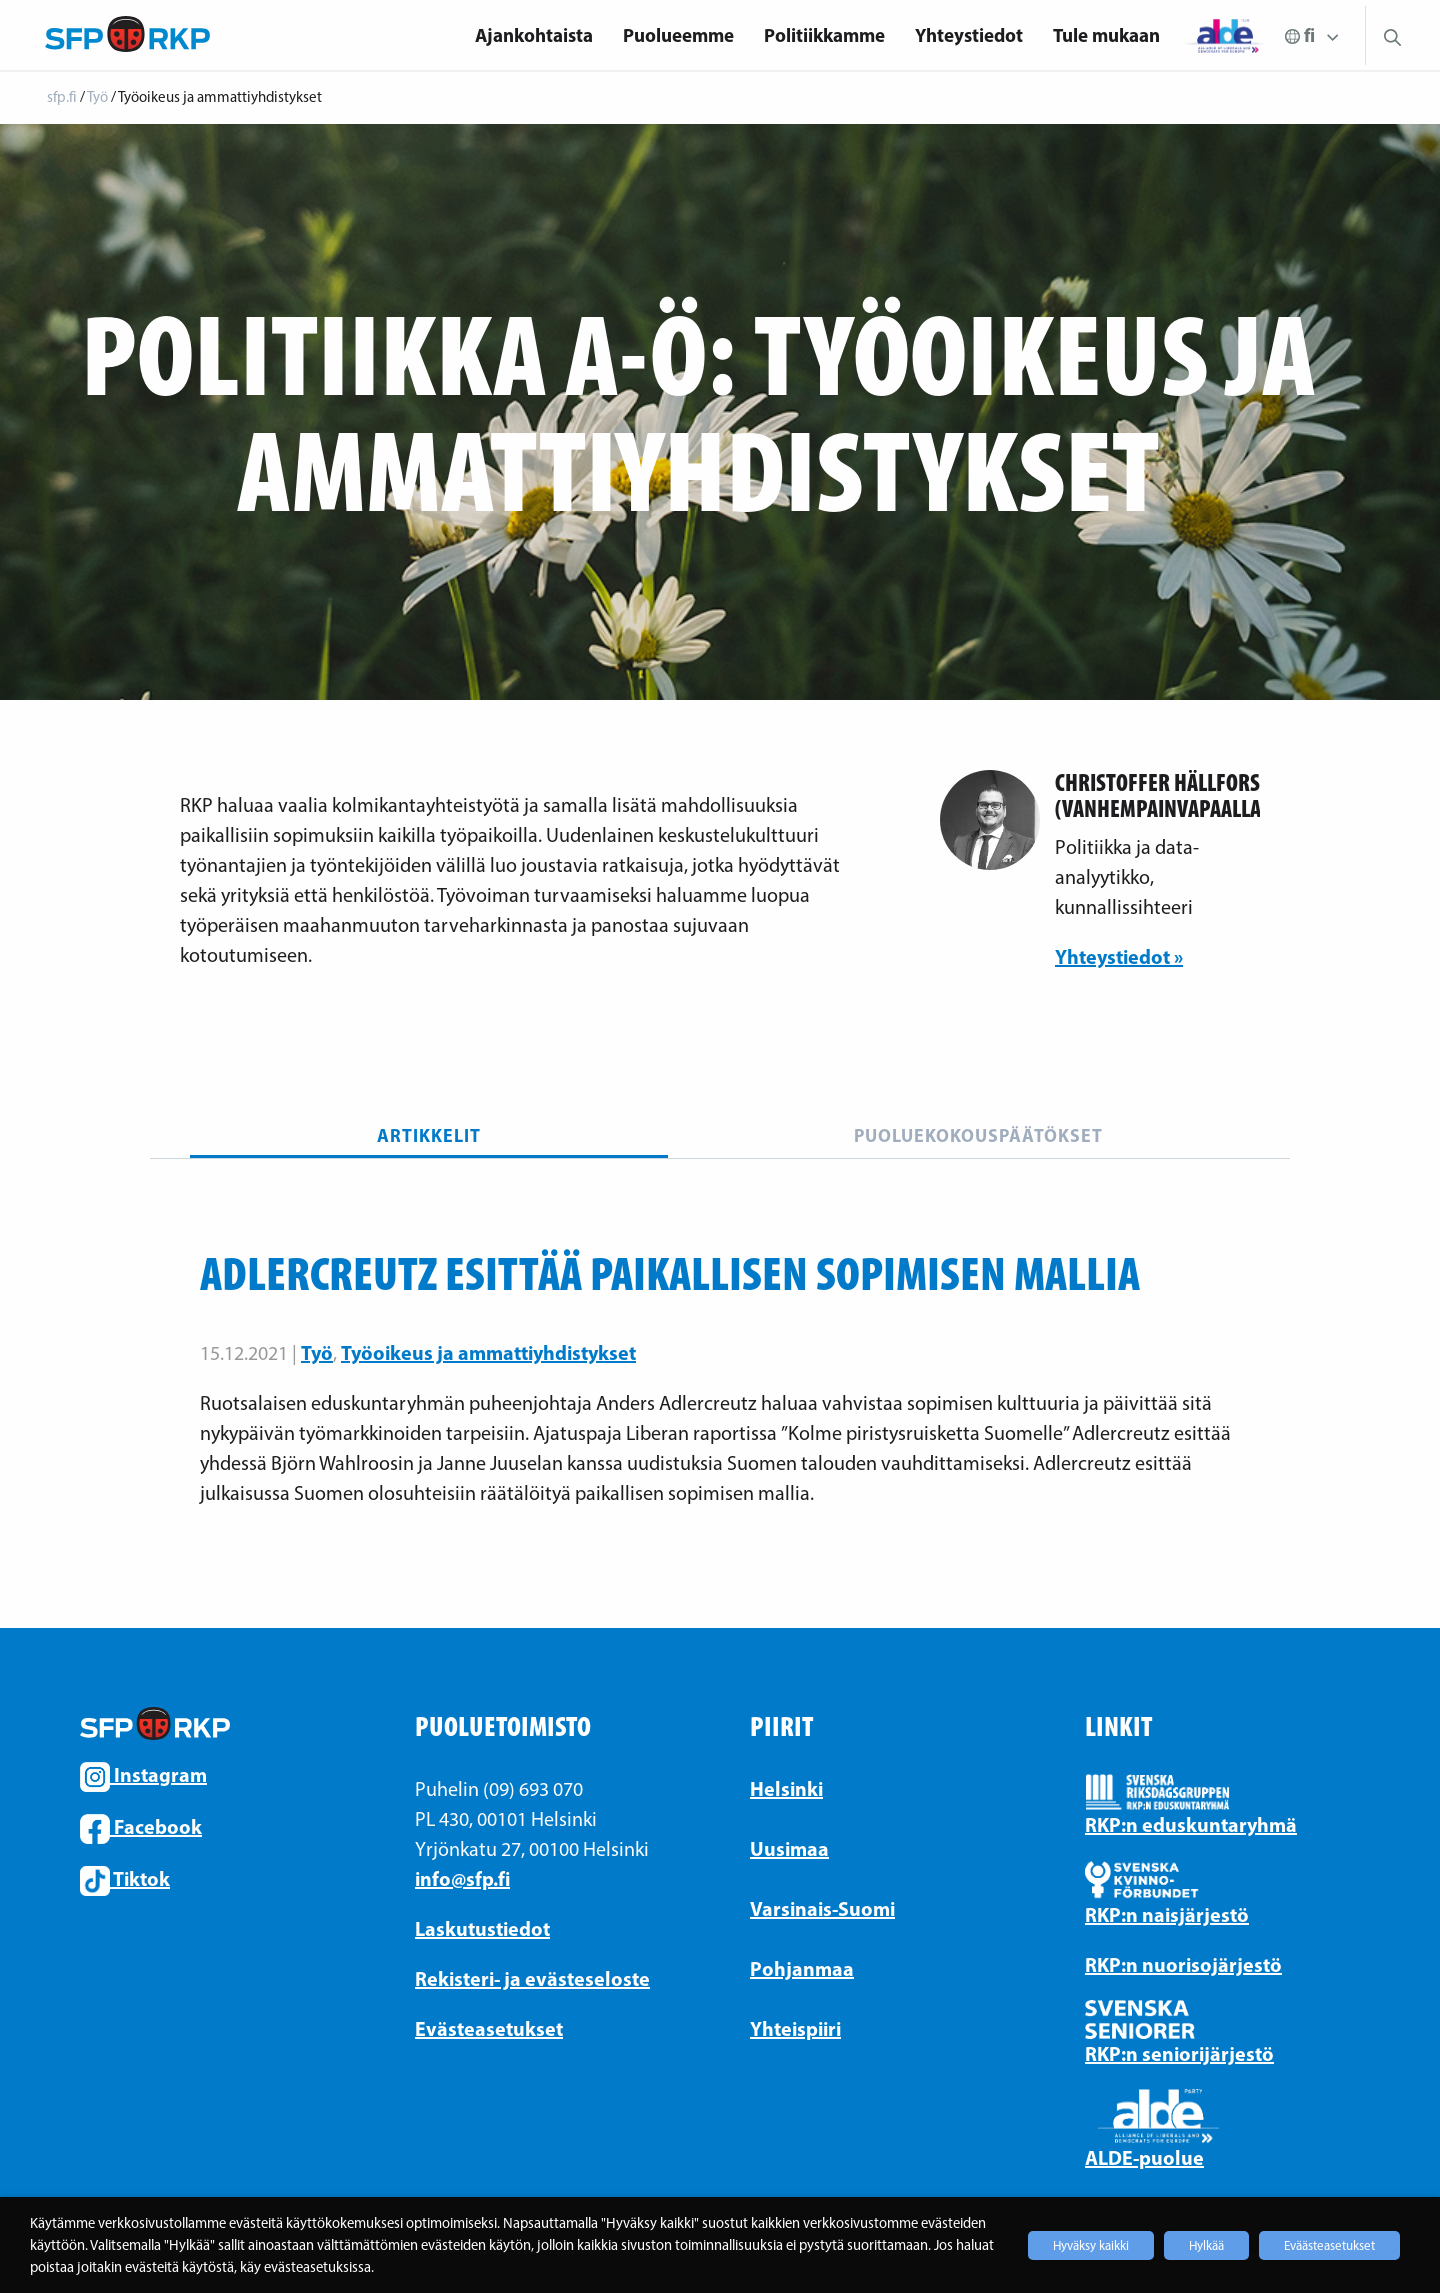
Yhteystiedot (969, 35)
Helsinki (786, 1788)
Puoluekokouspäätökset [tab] (978, 1135)
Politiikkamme (824, 35)
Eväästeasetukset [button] (1329, 2245)
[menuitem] (534, 35)
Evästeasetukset (489, 2028)
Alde (1225, 35)
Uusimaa (789, 1848)
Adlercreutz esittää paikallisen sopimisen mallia (670, 1272)
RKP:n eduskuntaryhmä (1191, 1824)
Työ (317, 1352)
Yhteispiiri (795, 2028)
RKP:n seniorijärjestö (1179, 2053)
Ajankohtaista (534, 35)
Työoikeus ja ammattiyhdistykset (488, 1352)
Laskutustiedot (482, 1928)
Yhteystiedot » (1119, 956)
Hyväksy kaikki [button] (1091, 2245)
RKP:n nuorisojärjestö (1183, 1964)
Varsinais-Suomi (822, 1908)
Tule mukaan (1106, 35)
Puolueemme (678, 35)
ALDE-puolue (1144, 2157)
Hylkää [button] (1206, 2245)
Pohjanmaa (802, 1968)
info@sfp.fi (462, 1878)
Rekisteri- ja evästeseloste (532, 1978)
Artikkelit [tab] (429, 1135)
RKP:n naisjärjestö (1167, 1914)
